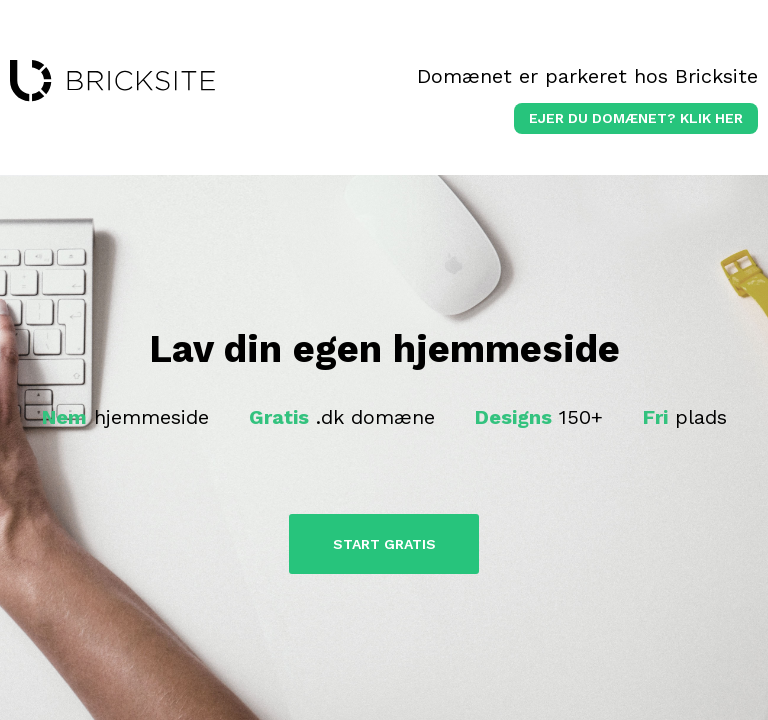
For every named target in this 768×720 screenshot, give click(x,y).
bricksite (112, 81)
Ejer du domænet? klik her (636, 118)
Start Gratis (384, 544)
